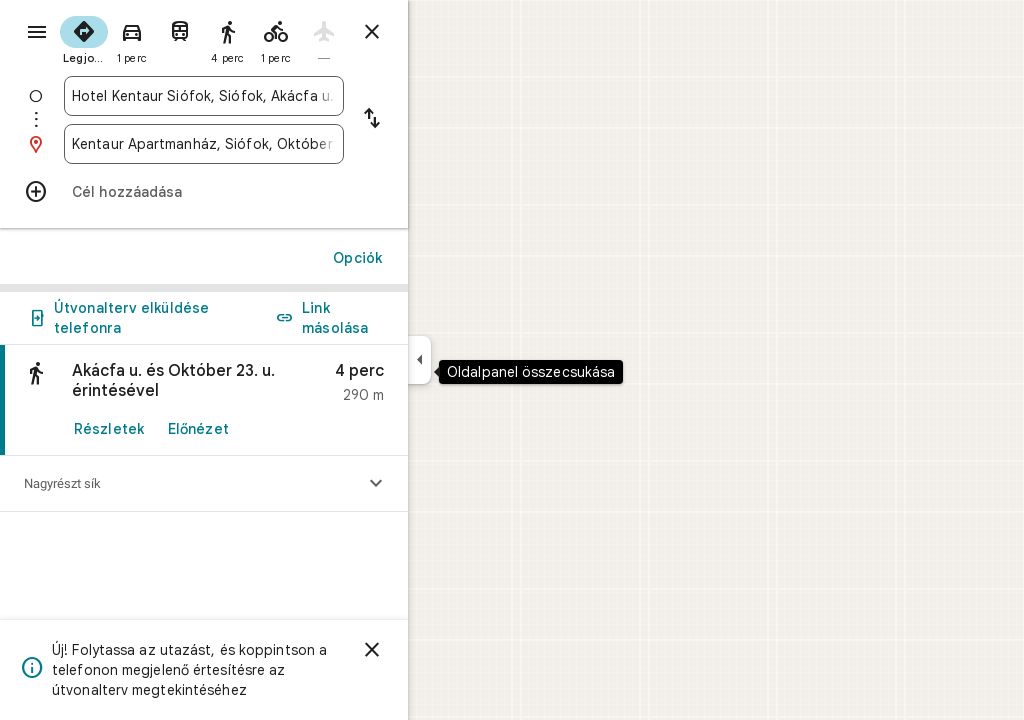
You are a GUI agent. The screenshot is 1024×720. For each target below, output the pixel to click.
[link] (276, 400)
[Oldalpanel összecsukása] (491, 360)
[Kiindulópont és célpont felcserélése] (444, 120)
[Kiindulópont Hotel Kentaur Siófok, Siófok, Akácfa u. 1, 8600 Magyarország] (276, 96)
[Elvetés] (444, 650)
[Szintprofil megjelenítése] (448, 484)
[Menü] (36, 34)
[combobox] (276, 96)
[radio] (156, 38)
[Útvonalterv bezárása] (444, 32)
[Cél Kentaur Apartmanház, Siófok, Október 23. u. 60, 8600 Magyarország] (276, 144)
